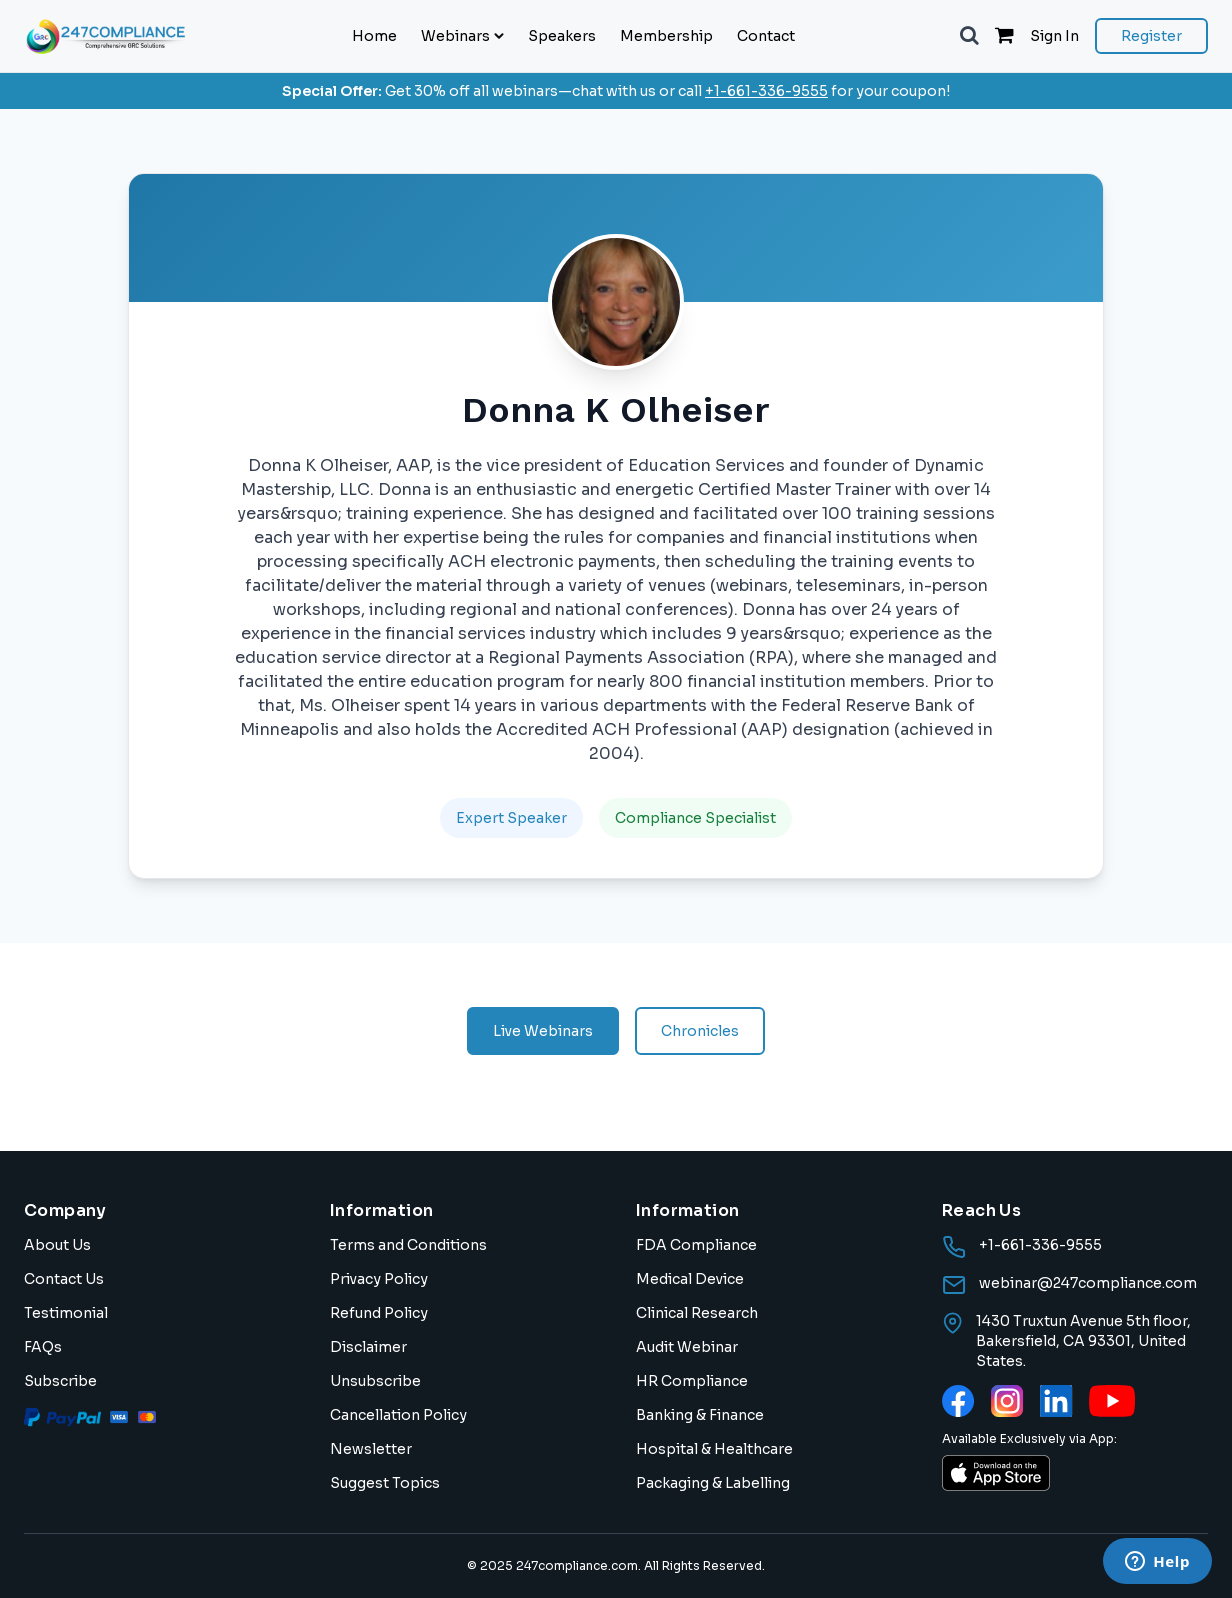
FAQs (43, 1347)
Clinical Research (697, 1313)
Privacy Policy (379, 1279)
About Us (57, 1245)
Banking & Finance (700, 1415)
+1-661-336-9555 (766, 91)
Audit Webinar (687, 1347)
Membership (666, 36)
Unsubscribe (375, 1381)
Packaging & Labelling (713, 1483)
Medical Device (690, 1279)
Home (374, 36)
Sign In (1054, 36)
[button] (969, 36)
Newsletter (371, 1449)
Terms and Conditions (408, 1245)
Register (1151, 36)
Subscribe (60, 1381)
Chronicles (700, 1031)
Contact (766, 36)
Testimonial (66, 1313)
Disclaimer (368, 1347)
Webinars (462, 36)
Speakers (562, 36)
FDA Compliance (696, 1245)
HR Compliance (692, 1381)
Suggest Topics (385, 1483)
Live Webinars (543, 1031)
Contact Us (64, 1279)
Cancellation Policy (398, 1415)
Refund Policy (379, 1313)
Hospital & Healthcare (714, 1449)
